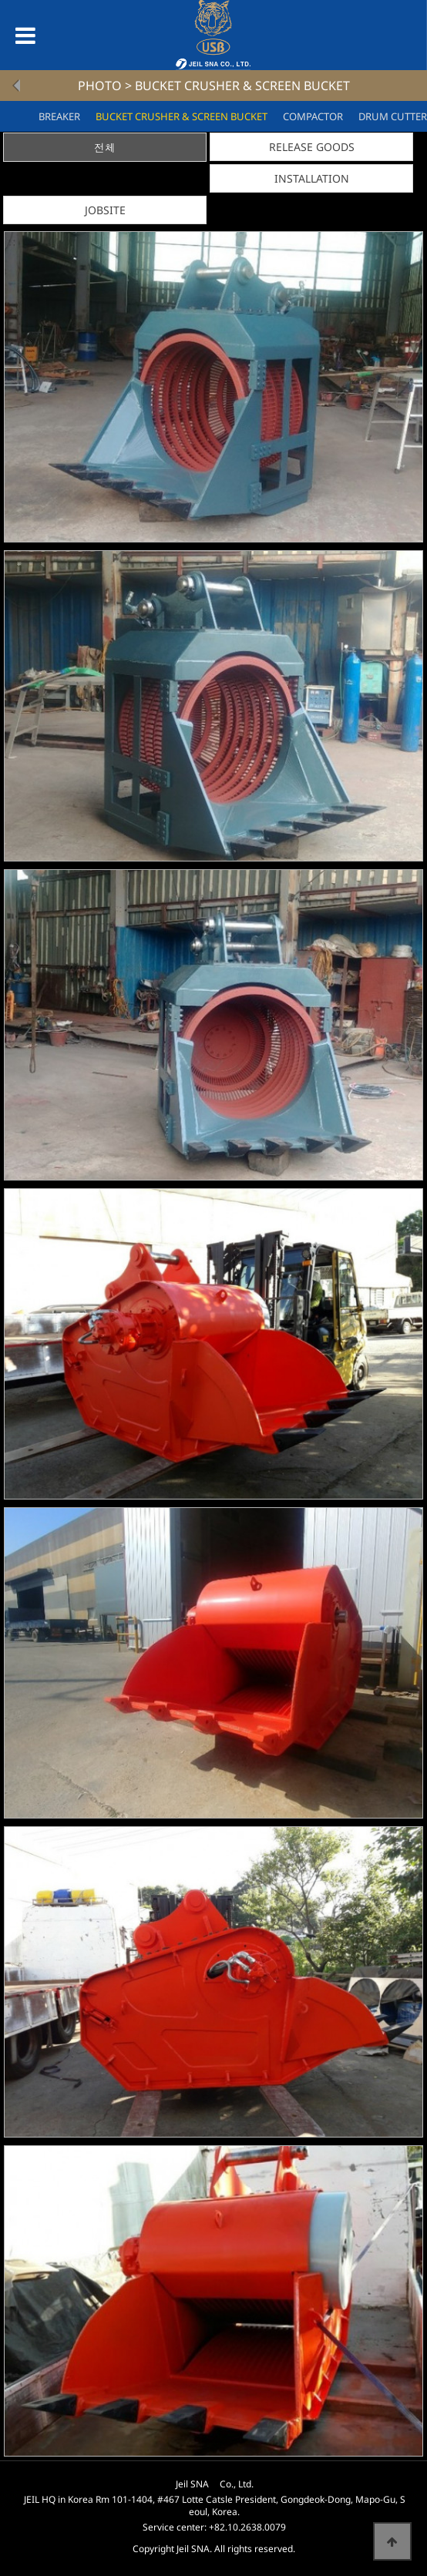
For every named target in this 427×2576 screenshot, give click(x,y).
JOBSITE (105, 210)
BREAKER (59, 116)
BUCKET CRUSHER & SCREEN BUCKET (181, 116)
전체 (105, 147)
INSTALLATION (311, 178)
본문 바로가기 (0, 0)
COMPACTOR (313, 116)
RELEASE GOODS (312, 146)
